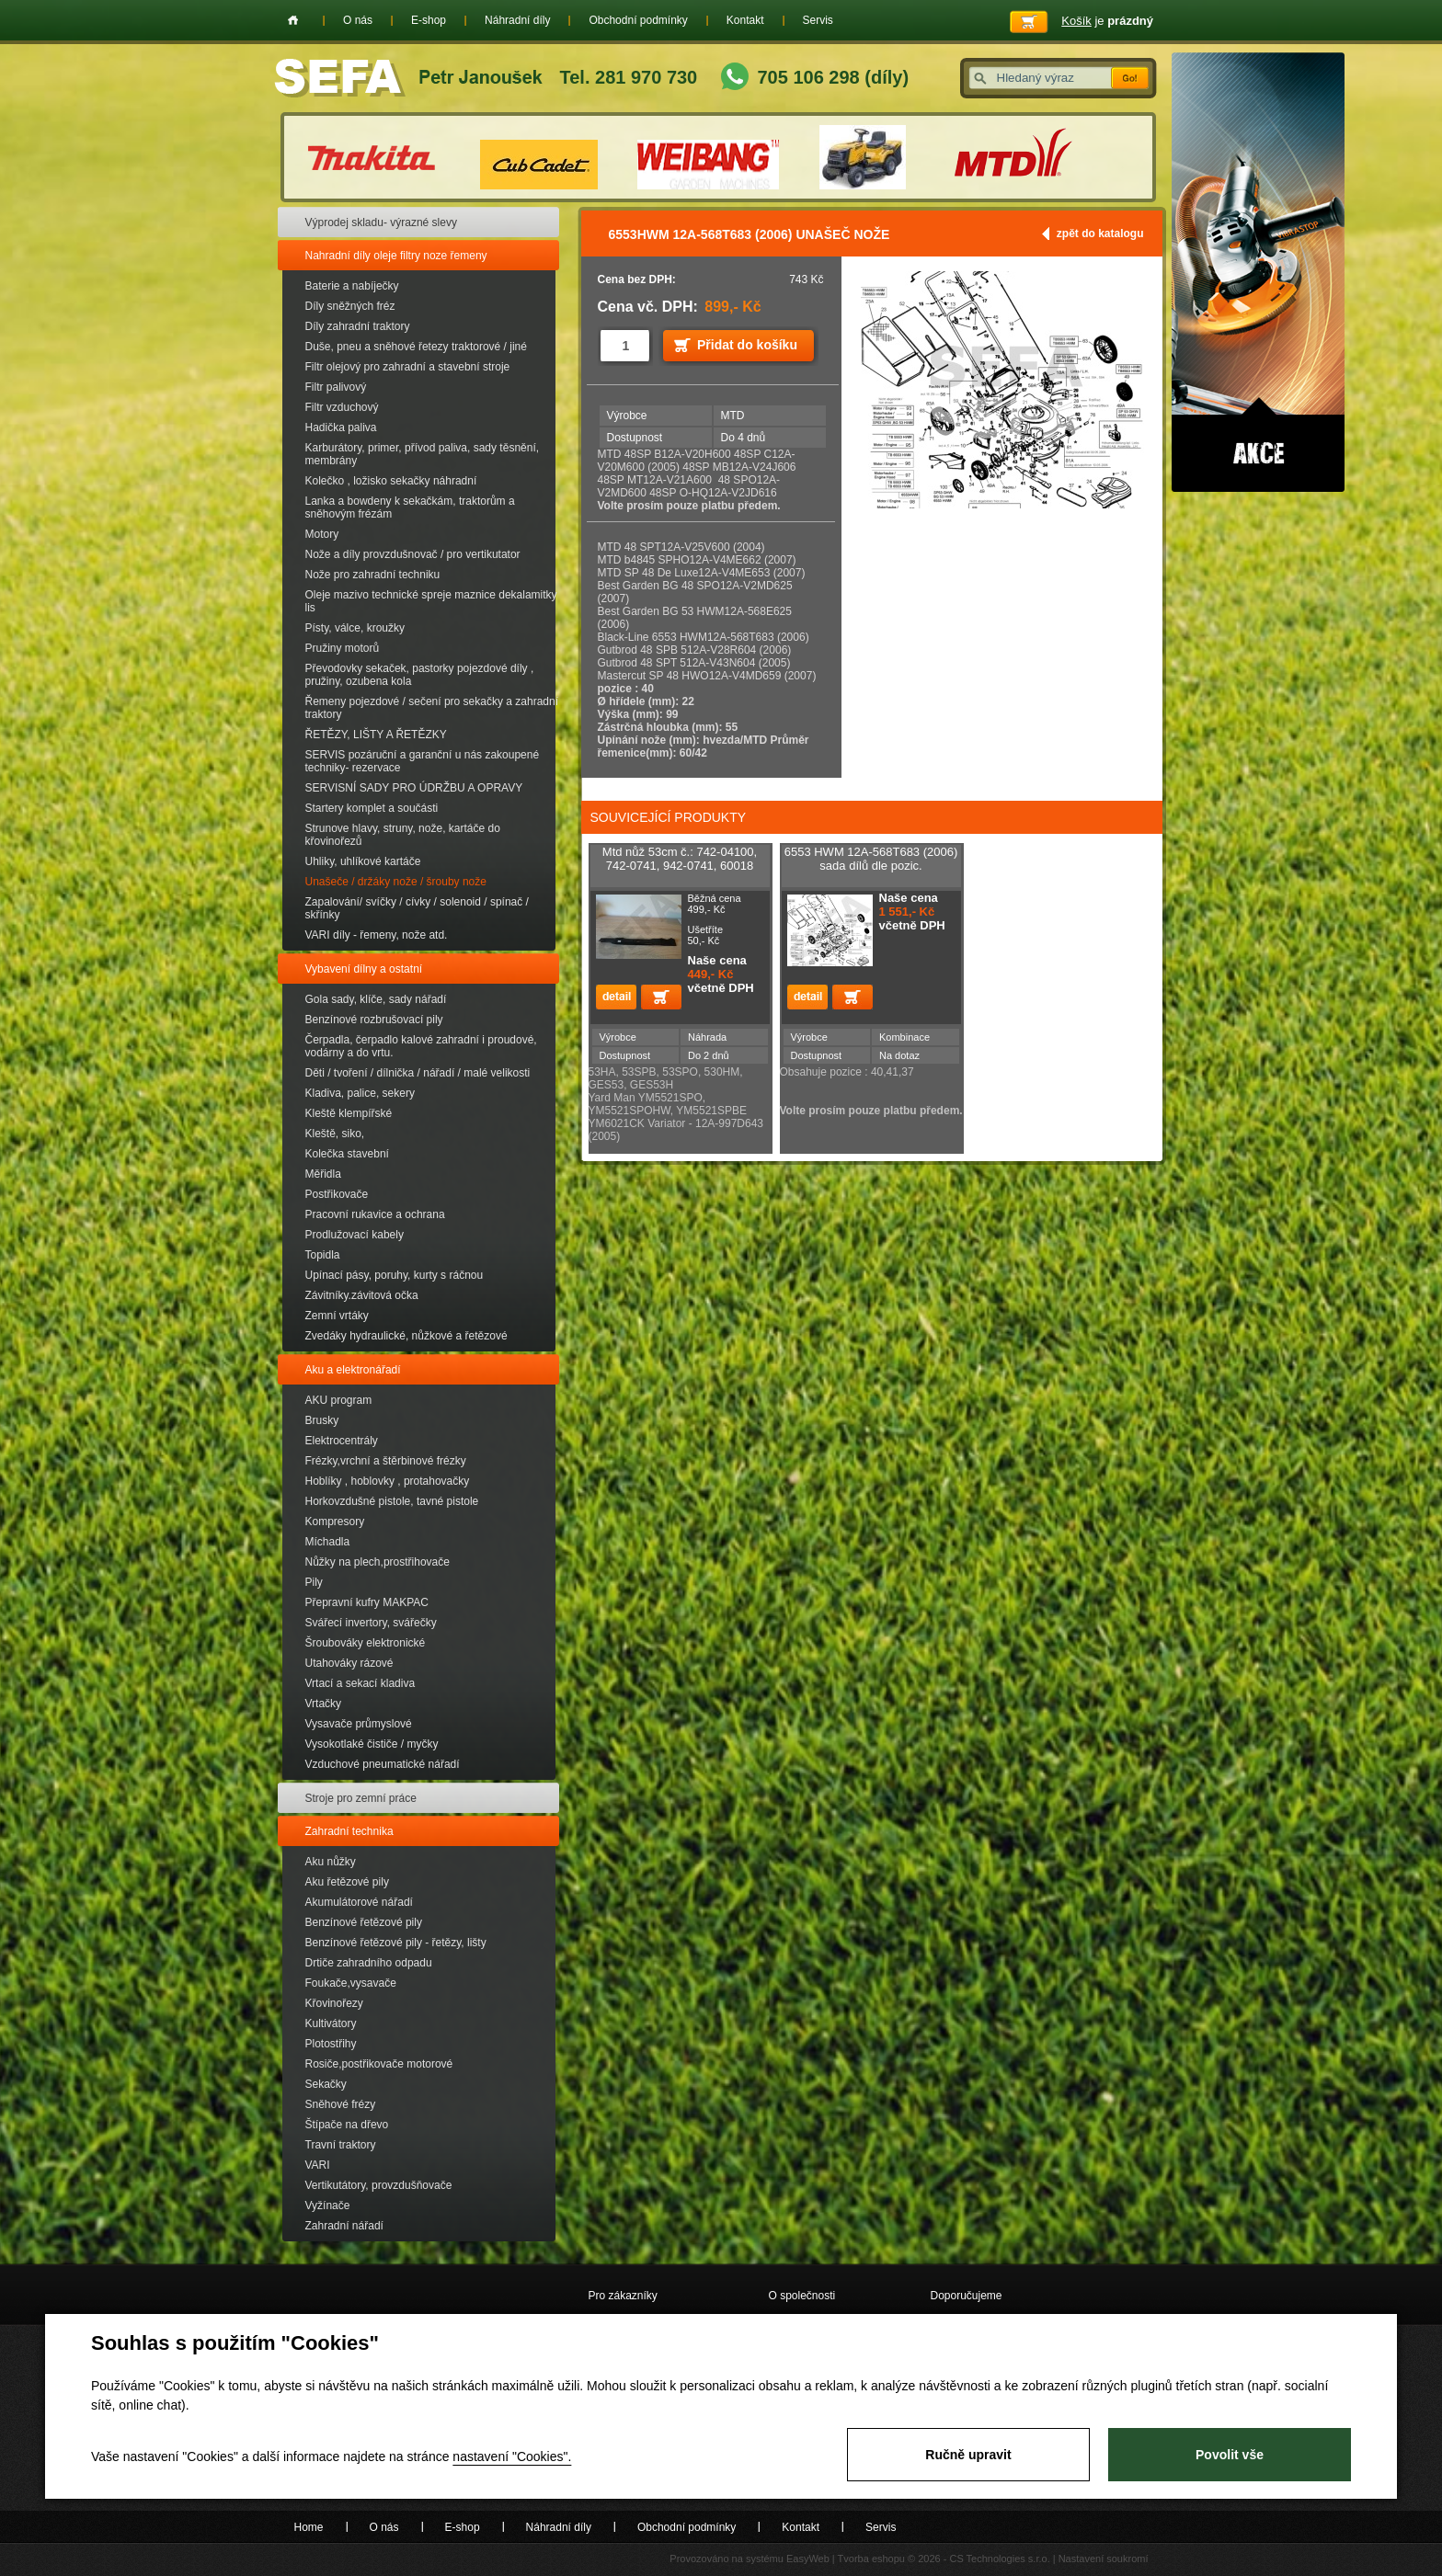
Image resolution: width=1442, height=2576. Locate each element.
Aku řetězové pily (347, 1881)
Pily (314, 1582)
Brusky (322, 1420)
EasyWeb (808, 2558)
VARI (317, 2165)
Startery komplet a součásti (372, 808)
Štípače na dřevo (347, 2124)
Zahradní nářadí (344, 2225)
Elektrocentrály (341, 1440)
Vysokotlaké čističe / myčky (372, 1744)
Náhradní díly (517, 20)
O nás (357, 20)
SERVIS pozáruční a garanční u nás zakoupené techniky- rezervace (422, 761)
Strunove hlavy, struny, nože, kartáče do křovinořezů (402, 835)
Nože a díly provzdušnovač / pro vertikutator (413, 554)
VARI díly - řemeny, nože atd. (376, 935)
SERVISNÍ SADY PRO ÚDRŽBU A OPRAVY (414, 787)
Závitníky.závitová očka (361, 1295)
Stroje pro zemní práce (361, 1798)
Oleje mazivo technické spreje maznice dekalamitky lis (431, 601)
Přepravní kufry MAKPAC (367, 1602)
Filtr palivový (336, 387)
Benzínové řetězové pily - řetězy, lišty (395, 1942)
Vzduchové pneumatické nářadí (382, 1764)
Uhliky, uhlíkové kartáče (363, 861)
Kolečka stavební (347, 1153)
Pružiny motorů (342, 648)
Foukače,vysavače (350, 1983)
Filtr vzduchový (342, 407)
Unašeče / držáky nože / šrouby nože (395, 881)
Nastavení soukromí (1104, 2558)
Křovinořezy (334, 2003)
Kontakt (745, 20)
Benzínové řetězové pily (363, 1922)
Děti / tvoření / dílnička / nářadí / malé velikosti (418, 1072)
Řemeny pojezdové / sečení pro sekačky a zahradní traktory (431, 708)
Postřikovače (337, 1194)
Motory (322, 534)
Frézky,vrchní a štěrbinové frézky (385, 1460)
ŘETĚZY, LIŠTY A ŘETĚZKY (376, 734)
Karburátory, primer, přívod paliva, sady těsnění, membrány (422, 454)
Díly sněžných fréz (350, 306)
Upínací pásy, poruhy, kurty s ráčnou (394, 1275)
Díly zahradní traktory (357, 326)
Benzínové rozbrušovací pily (374, 1019)
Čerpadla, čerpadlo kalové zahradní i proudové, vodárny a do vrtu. (421, 1046)
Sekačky (326, 2084)
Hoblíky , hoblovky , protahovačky (387, 1481)
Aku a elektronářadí (353, 1369)
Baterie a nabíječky (352, 285)
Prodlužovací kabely (354, 1234)
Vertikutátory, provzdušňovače (378, 2185)
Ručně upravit (968, 2454)
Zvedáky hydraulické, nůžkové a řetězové (406, 1335)
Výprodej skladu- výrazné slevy (381, 222)
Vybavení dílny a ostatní (364, 969)
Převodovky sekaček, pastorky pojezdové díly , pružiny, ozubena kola (419, 675)
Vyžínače (327, 2205)
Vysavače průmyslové (358, 1723)
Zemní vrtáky (337, 1315)
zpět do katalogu (1100, 233)
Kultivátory (331, 2023)
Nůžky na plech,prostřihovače (377, 1562)
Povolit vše (1230, 2454)
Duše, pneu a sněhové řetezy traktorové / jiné (416, 346)
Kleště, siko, (335, 1133)
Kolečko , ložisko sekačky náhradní (391, 480)
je (1107, 21)
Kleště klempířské (349, 1113)
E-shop (428, 20)
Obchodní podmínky (638, 20)
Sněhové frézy (340, 2104)
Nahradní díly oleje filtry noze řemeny (396, 255)
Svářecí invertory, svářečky (371, 1622)
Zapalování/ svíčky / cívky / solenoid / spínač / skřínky (417, 908)
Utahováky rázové (349, 1663)
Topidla (322, 1254)
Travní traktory (340, 2144)
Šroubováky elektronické (365, 1642)
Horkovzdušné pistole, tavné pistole (392, 1501)
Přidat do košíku (747, 344)
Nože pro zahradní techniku (373, 574)
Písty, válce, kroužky (355, 627)
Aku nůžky (330, 1861)
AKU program (338, 1400)
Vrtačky (323, 1703)
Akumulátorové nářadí (359, 1902)
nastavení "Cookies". (511, 2456)
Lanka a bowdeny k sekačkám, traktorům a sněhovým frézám (410, 507)
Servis (818, 20)
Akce (1258, 272)
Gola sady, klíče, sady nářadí (376, 999)
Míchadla (327, 1541)
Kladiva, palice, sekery (360, 1093)
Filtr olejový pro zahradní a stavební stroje (407, 366)
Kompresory (335, 1521)
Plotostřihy (331, 2043)
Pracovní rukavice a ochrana (375, 1214)
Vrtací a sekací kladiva (360, 1683)
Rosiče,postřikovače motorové (379, 2063)
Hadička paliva (341, 427)
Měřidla (323, 1174)
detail (616, 997)
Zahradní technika (349, 1831)
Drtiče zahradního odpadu (368, 1962)
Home (293, 20)
